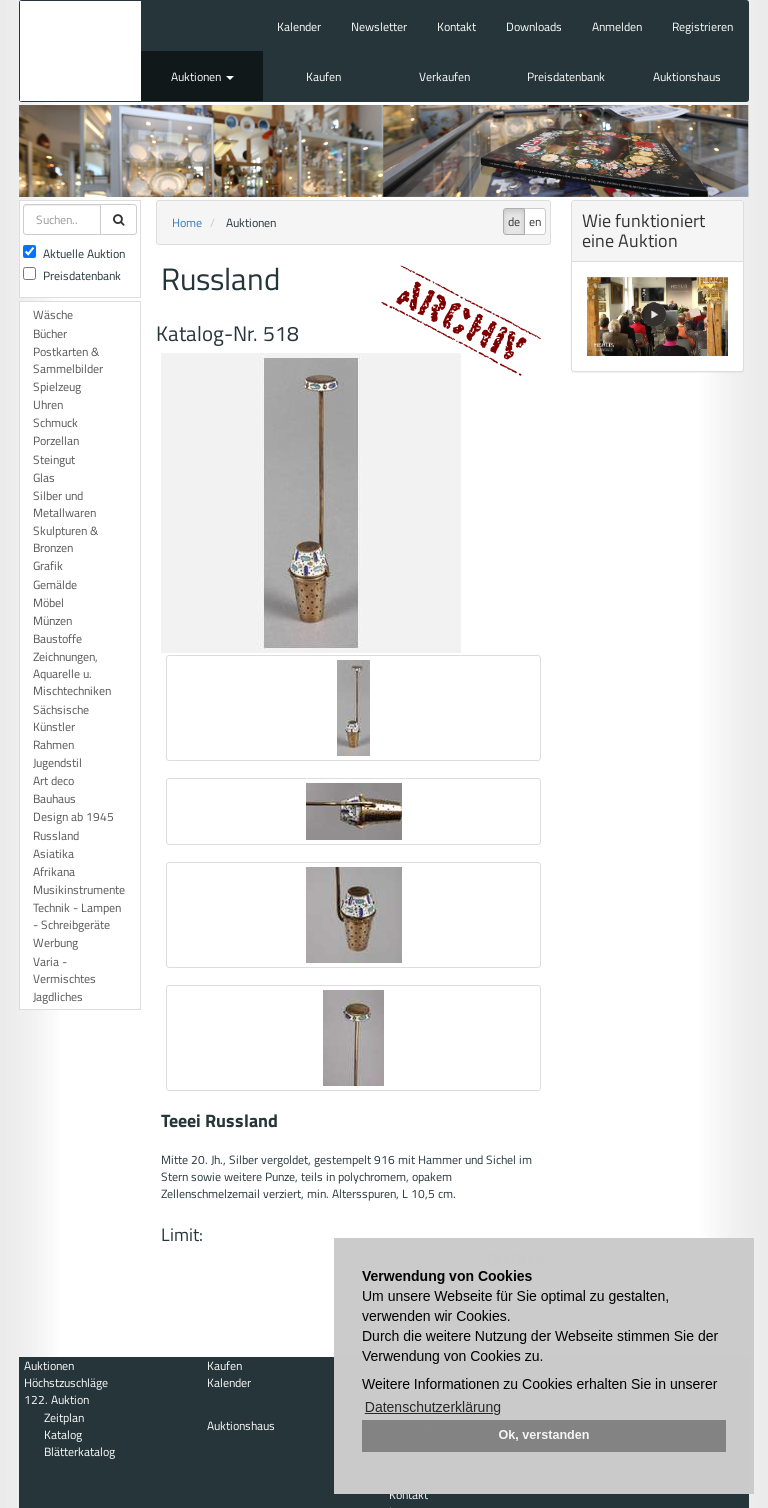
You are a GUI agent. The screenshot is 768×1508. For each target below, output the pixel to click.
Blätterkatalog (79, 1451)
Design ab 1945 (73, 816)
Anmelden (617, 26)
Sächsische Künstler (61, 718)
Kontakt (456, 26)
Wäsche (53, 314)
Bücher (50, 333)
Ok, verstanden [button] (544, 1435)
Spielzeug (57, 386)
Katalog (63, 1434)
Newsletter (379, 26)
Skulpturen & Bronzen (65, 539)
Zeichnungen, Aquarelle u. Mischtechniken (72, 673)
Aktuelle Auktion (74, 253)
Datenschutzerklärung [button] (433, 1407)
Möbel (48, 602)
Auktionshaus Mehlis (80, 51)
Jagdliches (58, 996)
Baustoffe (57, 638)
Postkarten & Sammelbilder (68, 360)
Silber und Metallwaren (64, 504)
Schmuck (55, 422)
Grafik (48, 565)
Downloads (534, 26)
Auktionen (202, 76)
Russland (56, 835)
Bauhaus (54, 798)
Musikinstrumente (79, 889)
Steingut (54, 459)
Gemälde (55, 584)
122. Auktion (56, 1399)
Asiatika (53, 853)
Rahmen (53, 744)
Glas (44, 477)
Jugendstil (57, 762)
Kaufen (323, 76)
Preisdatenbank (566, 76)
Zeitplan (64, 1417)
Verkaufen (444, 76)
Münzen (52, 620)
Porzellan (56, 440)
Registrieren (702, 26)
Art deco (53, 780)
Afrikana (54, 871)
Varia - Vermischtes (64, 970)
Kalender (299, 26)
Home (187, 222)
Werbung (55, 942)
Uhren (48, 404)
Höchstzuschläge (66, 1382)
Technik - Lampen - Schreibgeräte (77, 916)
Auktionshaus (687, 76)
